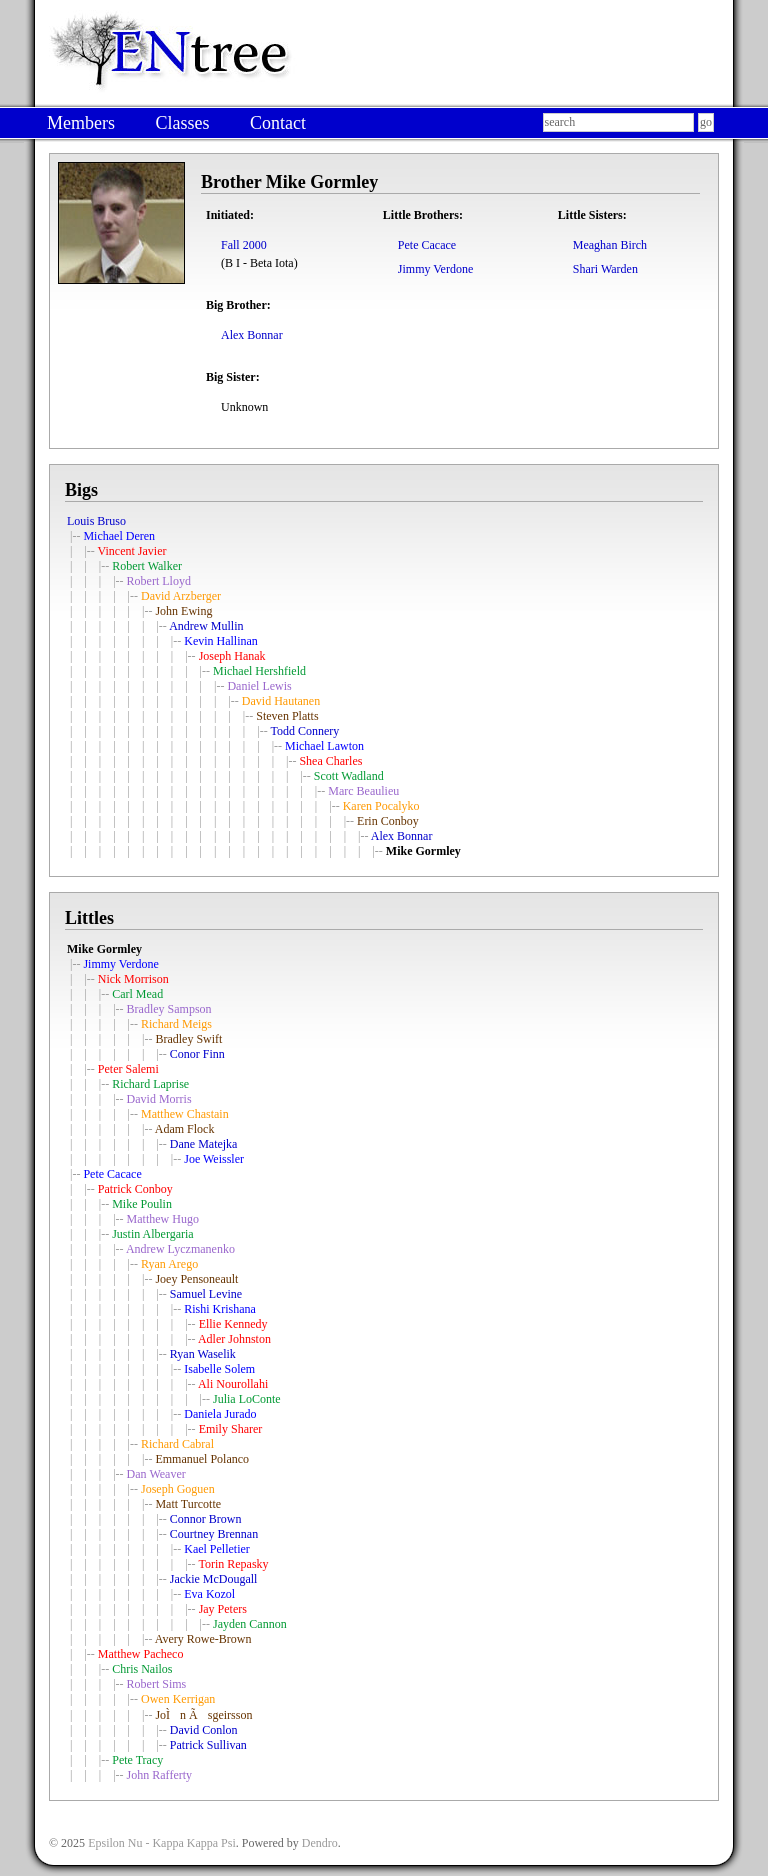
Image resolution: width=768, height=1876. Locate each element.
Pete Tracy (137, 1760)
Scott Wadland (349, 776)
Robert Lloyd (159, 581)
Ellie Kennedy (233, 1324)
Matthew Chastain (185, 1114)
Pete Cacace (427, 245)
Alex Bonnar (252, 335)
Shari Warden (605, 269)
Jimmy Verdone (435, 269)
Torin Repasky (233, 1564)
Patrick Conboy (135, 1189)
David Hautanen (281, 701)
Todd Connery (304, 731)
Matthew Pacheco (141, 1654)
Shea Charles (330, 761)
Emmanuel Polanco (202, 1459)
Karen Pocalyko (381, 806)
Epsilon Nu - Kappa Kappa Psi (162, 1843)
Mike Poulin (142, 1204)
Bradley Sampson (169, 1009)
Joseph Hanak (232, 656)
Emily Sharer (231, 1429)
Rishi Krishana (220, 1309)
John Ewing (183, 611)
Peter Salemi (128, 1069)
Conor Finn (197, 1054)
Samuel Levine (206, 1294)
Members (81, 123)
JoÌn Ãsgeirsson (203, 1715)
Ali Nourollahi (233, 1384)
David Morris (159, 1099)
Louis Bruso (96, 521)
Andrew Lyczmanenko (180, 1249)
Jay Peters (223, 1609)
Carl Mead (137, 994)
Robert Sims (157, 1684)
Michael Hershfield (259, 671)
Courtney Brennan (214, 1534)
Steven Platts (287, 716)
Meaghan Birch (610, 245)
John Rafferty (159, 1775)
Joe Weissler (214, 1159)
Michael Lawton (324, 746)
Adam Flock (185, 1129)
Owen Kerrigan (178, 1699)
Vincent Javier (132, 551)
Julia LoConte (247, 1399)
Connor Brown (206, 1519)
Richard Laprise (150, 1084)
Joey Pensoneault (196, 1279)
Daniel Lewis (259, 686)
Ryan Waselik (203, 1354)
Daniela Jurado (220, 1414)
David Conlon (204, 1730)
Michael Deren (119, 536)
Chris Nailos (142, 1669)
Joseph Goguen (178, 1489)
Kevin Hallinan (221, 641)
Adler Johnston (234, 1339)
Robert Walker (147, 566)
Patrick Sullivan (208, 1745)
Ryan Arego (169, 1264)
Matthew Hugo (163, 1219)
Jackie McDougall (214, 1579)
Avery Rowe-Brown (203, 1639)
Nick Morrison (133, 979)
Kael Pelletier (217, 1549)
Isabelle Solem (219, 1369)
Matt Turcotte (188, 1504)
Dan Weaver (156, 1474)
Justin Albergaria (152, 1234)
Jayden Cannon (250, 1624)
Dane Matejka (204, 1144)
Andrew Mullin (206, 626)
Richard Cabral (177, 1444)
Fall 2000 (244, 245)
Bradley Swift (188, 1039)
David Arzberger (181, 596)
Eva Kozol (209, 1594)
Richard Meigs (176, 1024)
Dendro (320, 1843)
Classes (182, 123)
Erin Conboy (388, 821)
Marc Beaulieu (363, 791)
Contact (278, 123)
